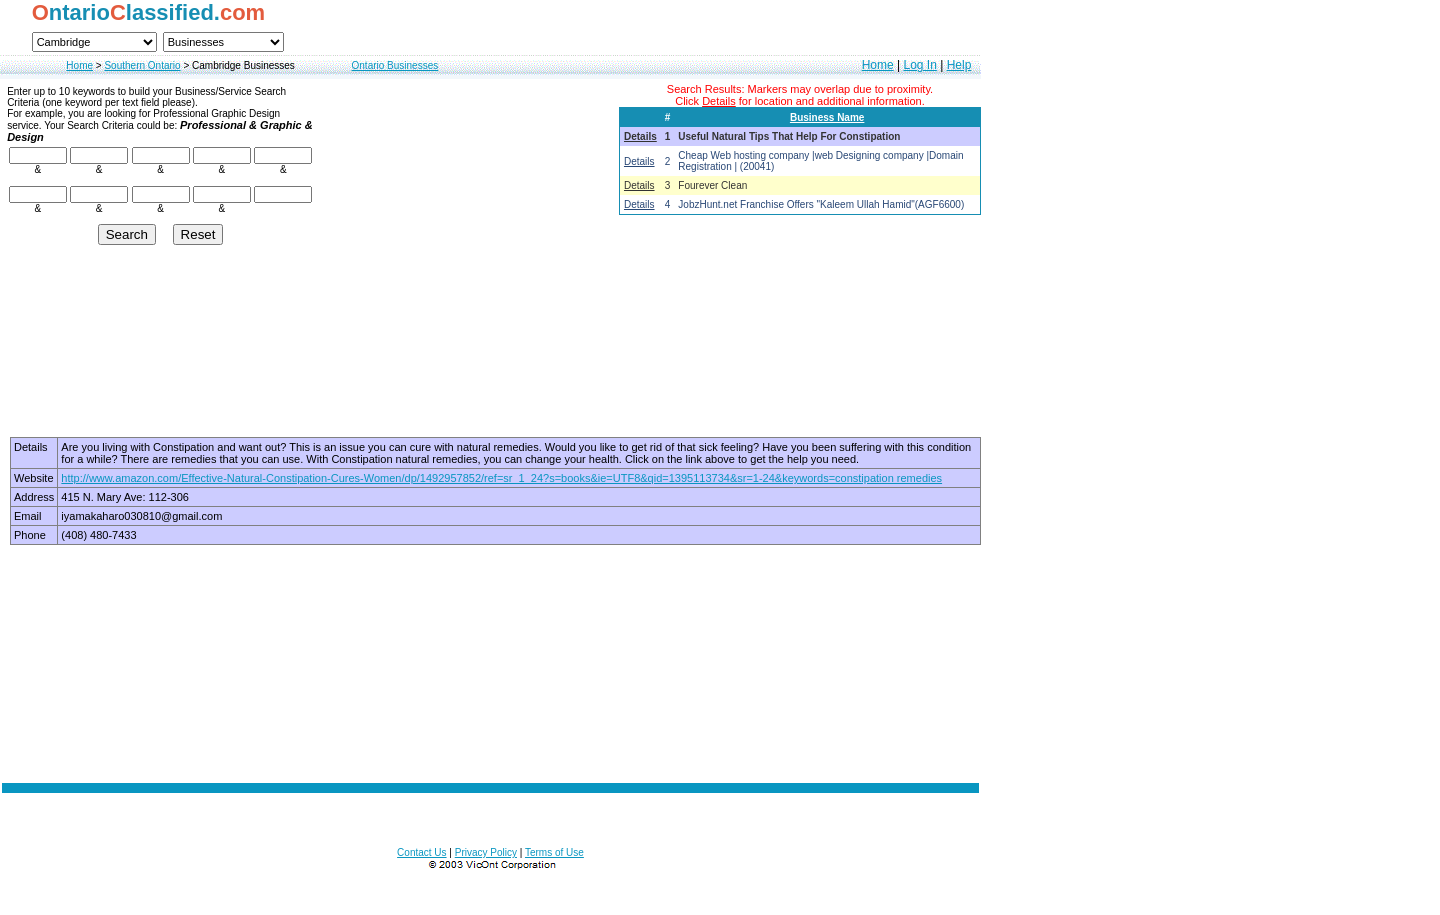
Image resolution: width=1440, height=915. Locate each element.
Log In (919, 65)
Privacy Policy (486, 852)
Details (640, 136)
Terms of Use (554, 852)
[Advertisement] (491, 663)
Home (79, 65)
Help (959, 65)
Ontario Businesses (395, 65)
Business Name (827, 117)
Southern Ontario (142, 65)
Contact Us (421, 852)
